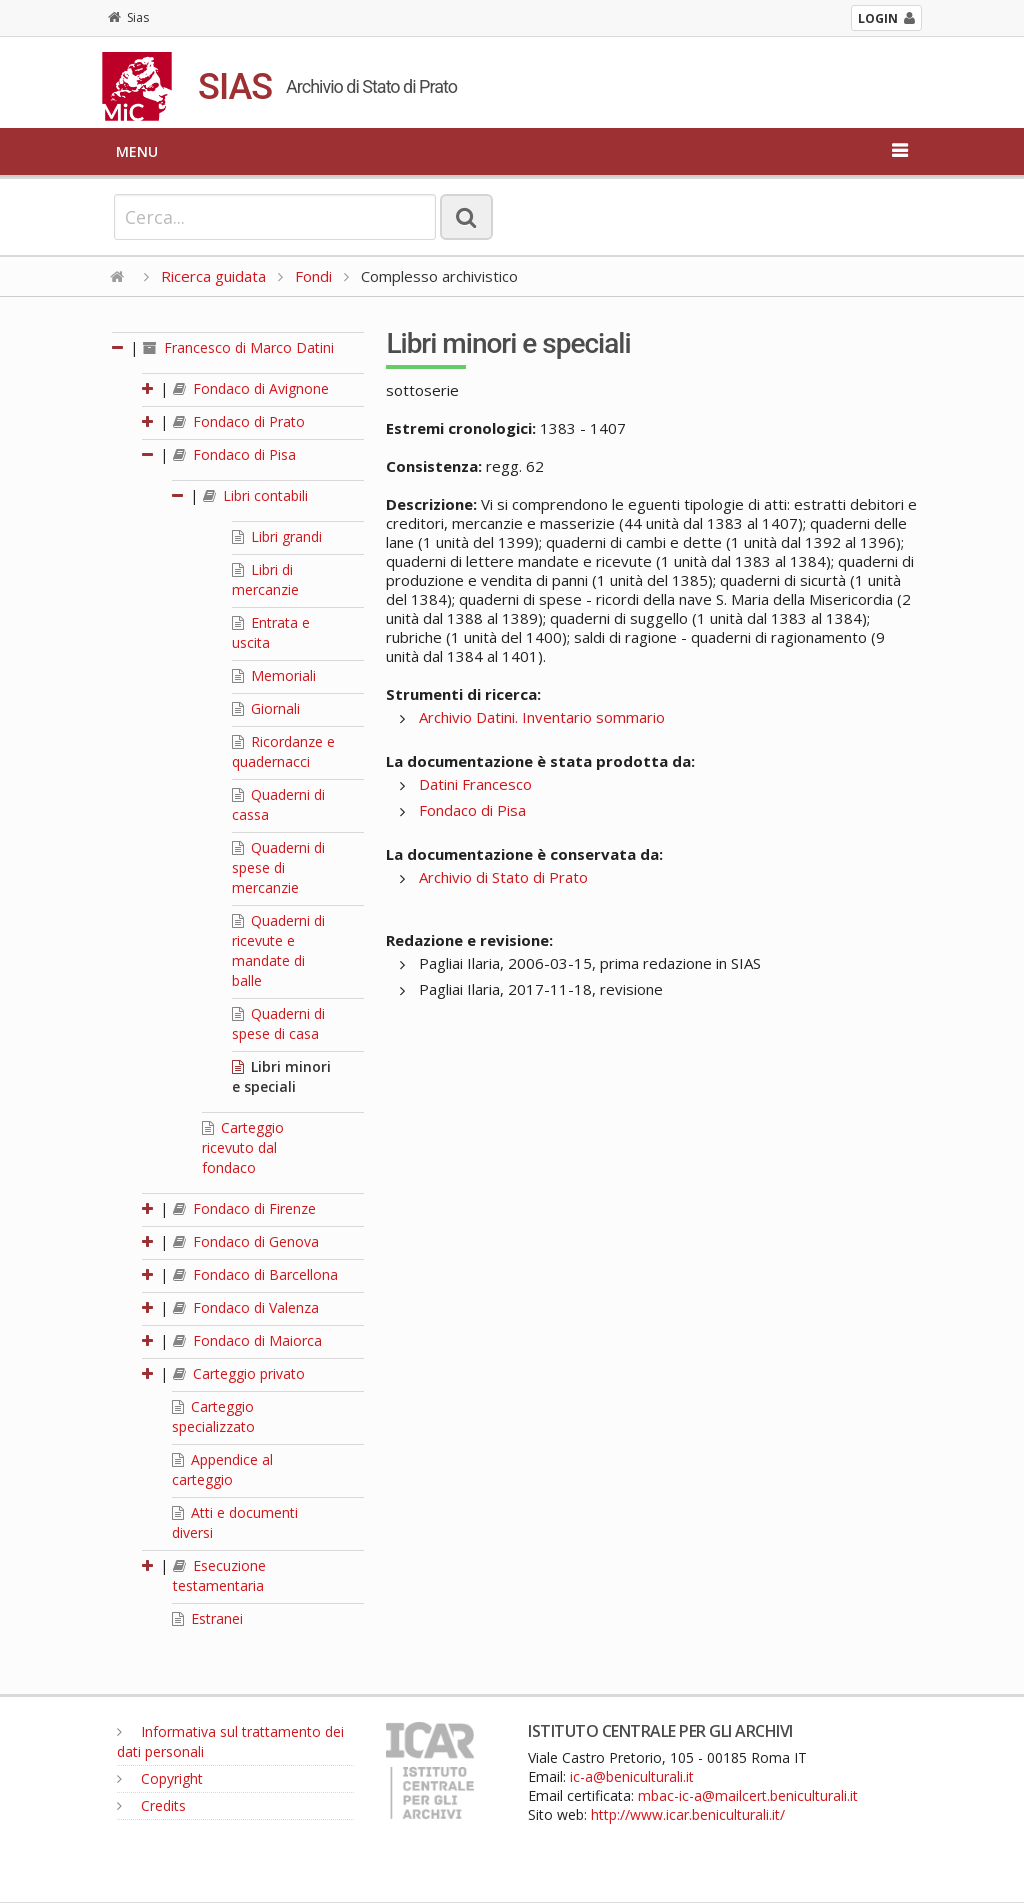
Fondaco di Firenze (244, 1208)
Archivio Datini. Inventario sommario (542, 717)
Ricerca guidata (213, 276)
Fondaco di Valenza (246, 1307)
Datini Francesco (475, 784)
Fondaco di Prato (239, 421)
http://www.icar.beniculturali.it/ (688, 1814)
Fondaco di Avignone (251, 388)
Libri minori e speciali (281, 1076)
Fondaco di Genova (246, 1241)
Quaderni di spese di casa (278, 1023)
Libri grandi (277, 536)
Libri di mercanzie (265, 579)
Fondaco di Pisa (234, 454)
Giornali (266, 708)
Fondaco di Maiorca (247, 1340)
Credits (151, 1805)
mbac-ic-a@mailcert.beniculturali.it (748, 1795)
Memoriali (274, 675)
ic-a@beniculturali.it (632, 1776)
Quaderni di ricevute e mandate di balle (278, 950)
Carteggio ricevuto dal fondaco (243, 1147)
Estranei (207, 1618)
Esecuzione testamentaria (219, 1575)
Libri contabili (255, 495)
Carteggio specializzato (213, 1416)
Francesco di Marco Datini (238, 347)
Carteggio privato (239, 1373)
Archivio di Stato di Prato (503, 877)
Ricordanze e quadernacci (283, 751)
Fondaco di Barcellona (255, 1274)
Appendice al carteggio (222, 1469)
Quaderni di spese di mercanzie (278, 867)
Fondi (313, 276)
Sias (128, 17)
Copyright (160, 1778)
